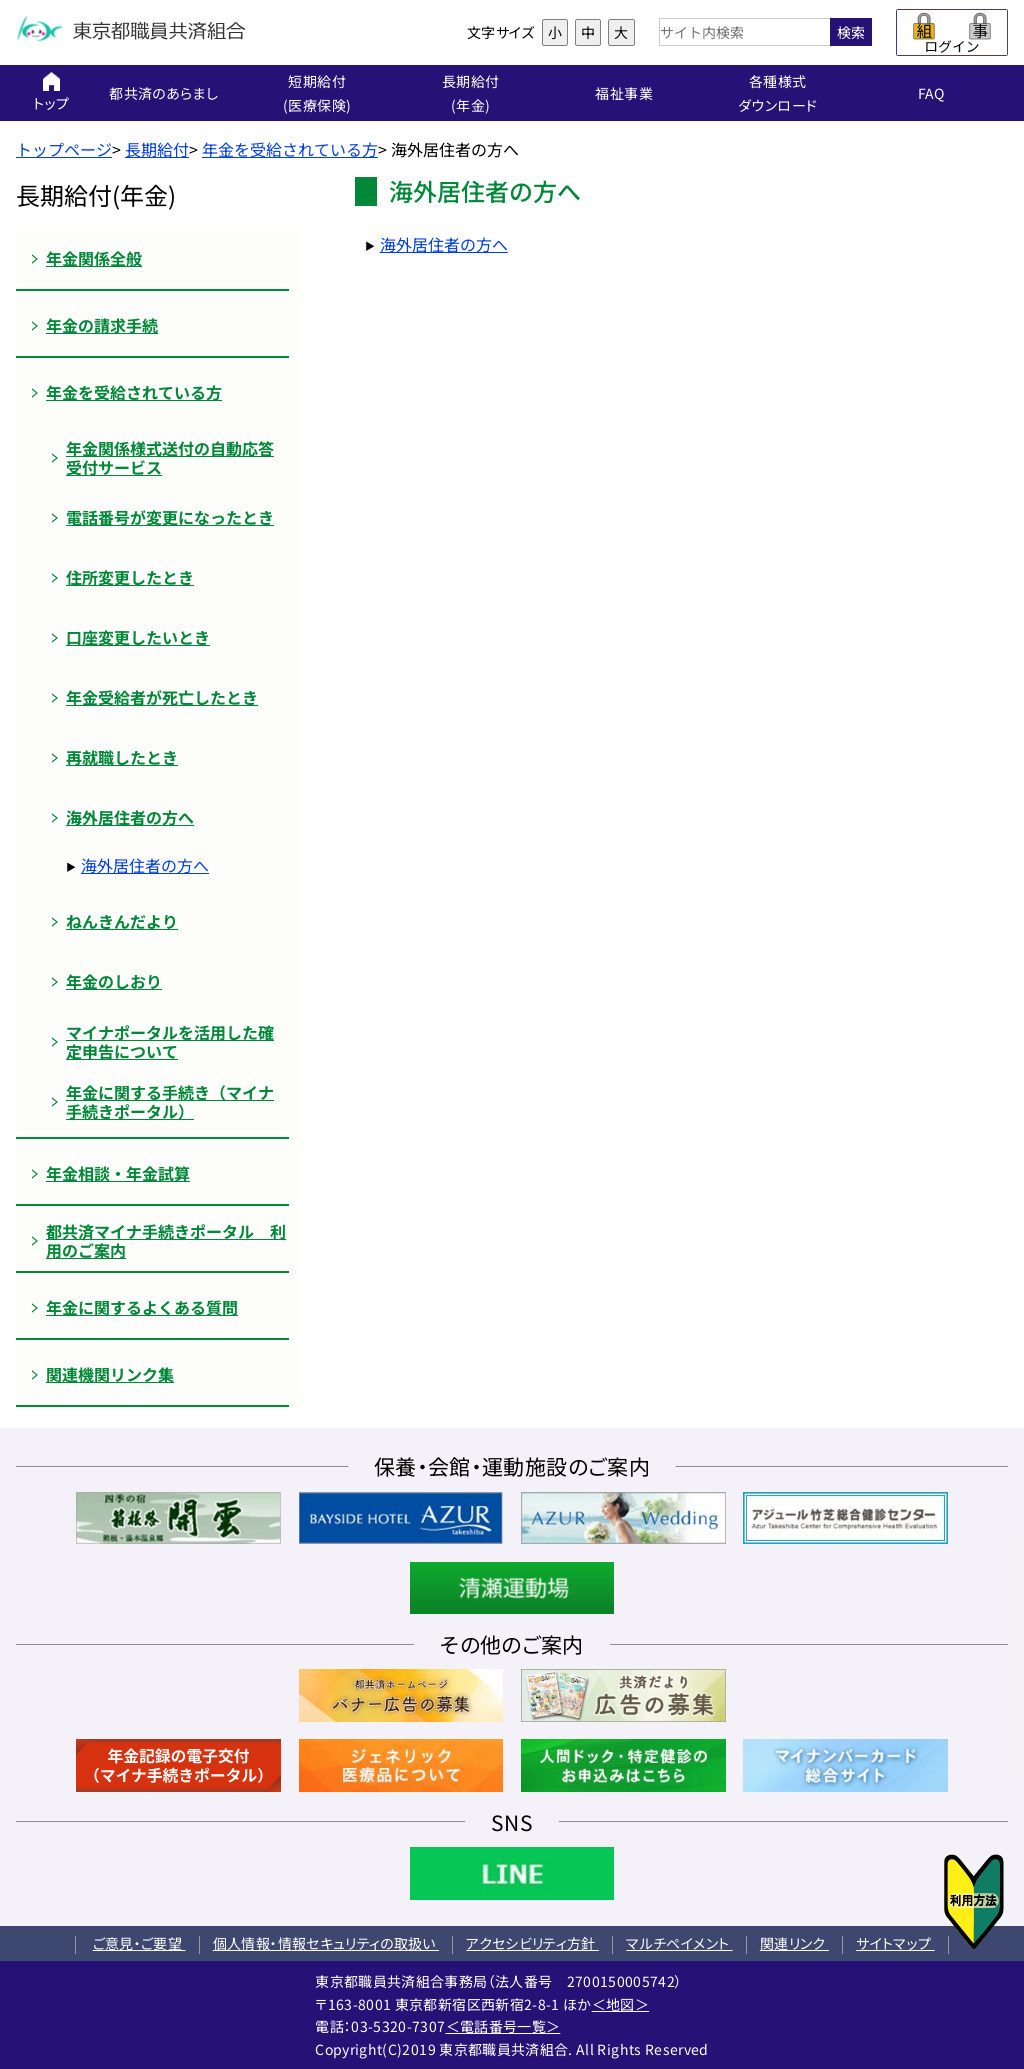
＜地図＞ (620, 2004)
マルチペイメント (679, 1943)
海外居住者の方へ (145, 865)
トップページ (64, 149)
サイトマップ (895, 1943)
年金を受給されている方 (290, 149)
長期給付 (157, 149)
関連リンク (794, 1943)
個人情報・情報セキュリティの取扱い (326, 1943)
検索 (851, 32)
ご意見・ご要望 (139, 1943)
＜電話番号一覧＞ (503, 2026)
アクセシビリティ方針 (532, 1943)
